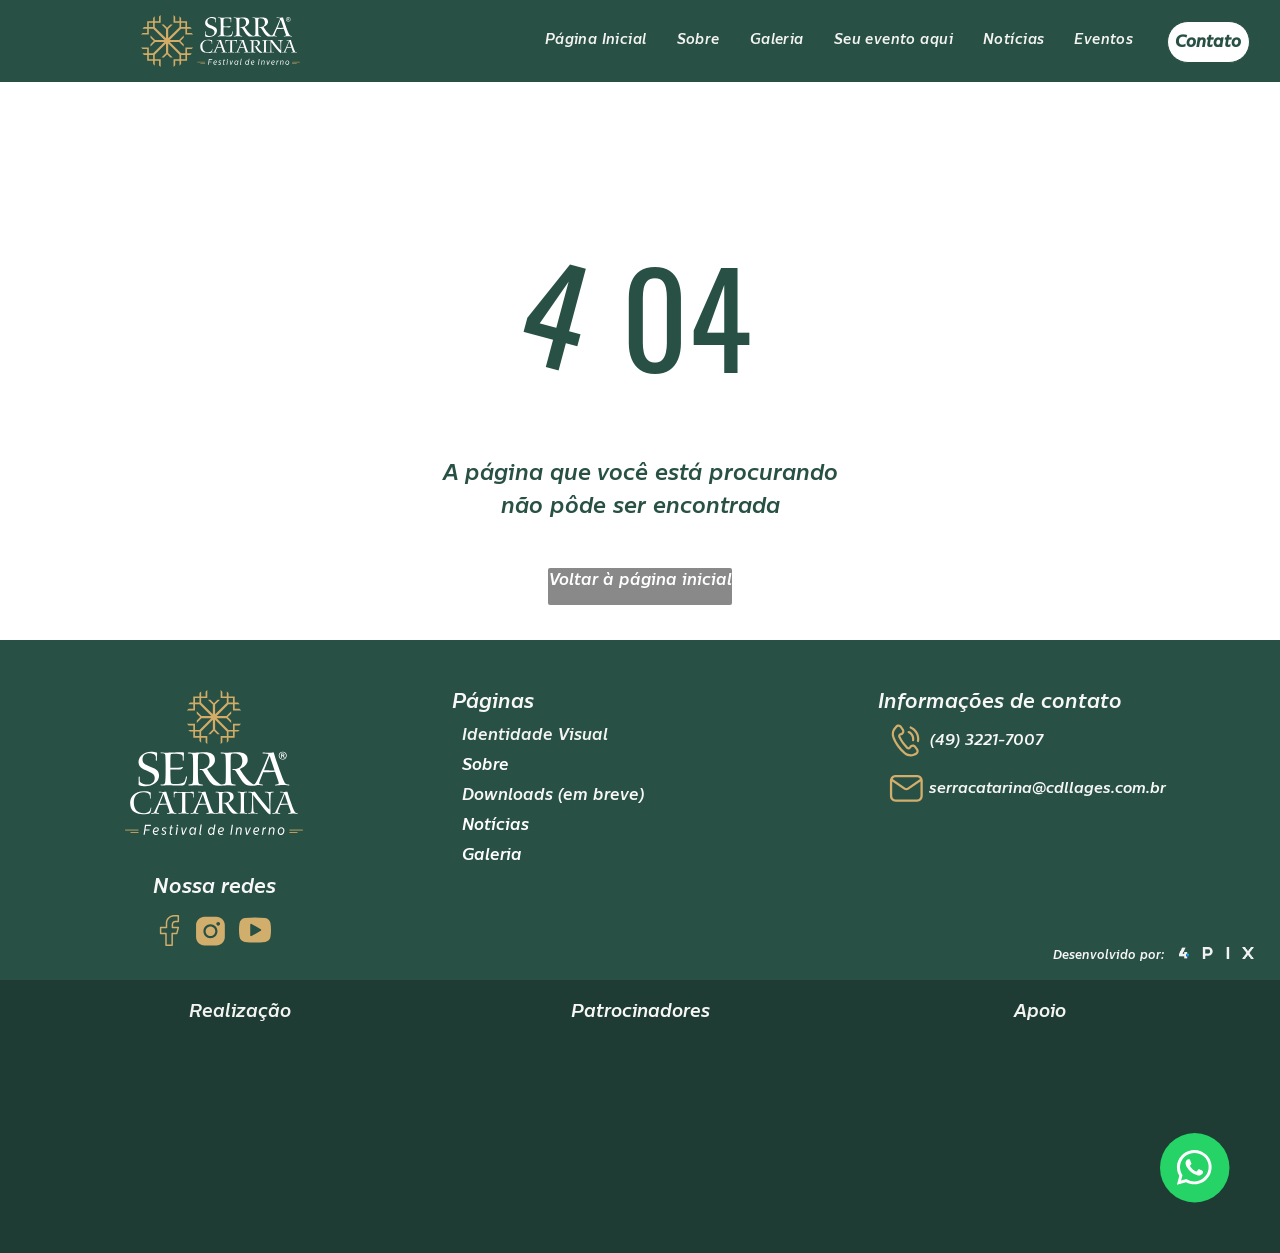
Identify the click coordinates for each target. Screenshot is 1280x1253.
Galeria (492, 855)
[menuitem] (596, 40)
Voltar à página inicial (640, 580)
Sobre (485, 765)
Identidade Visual (535, 735)
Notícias (495, 825)
